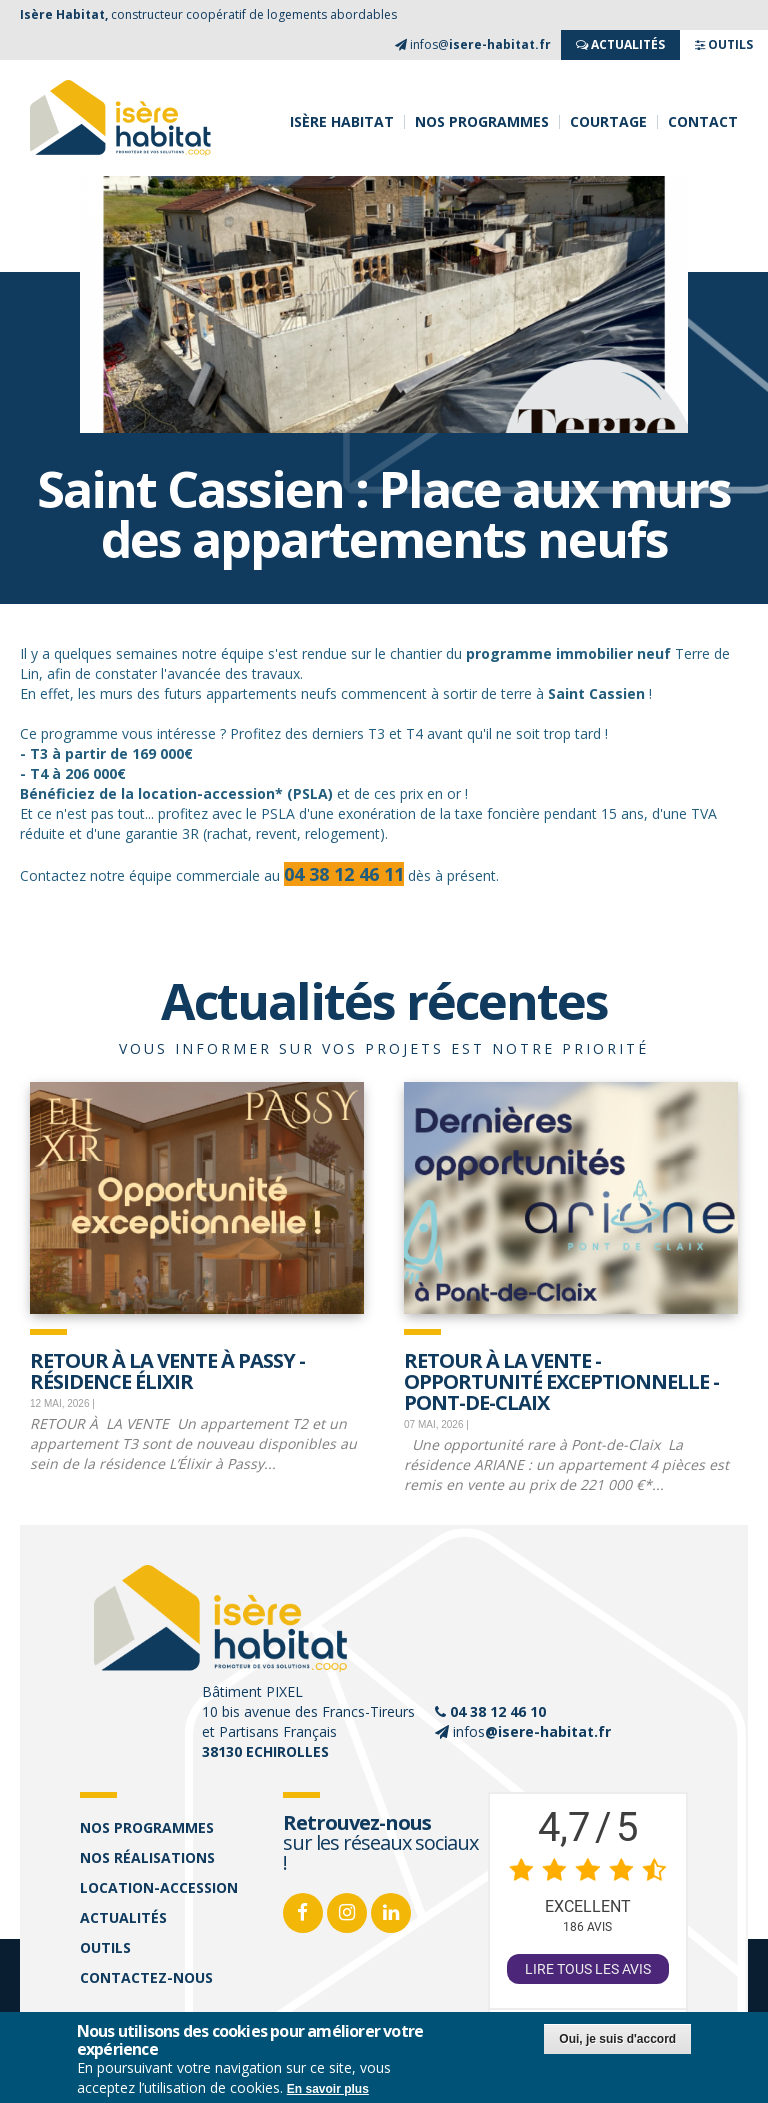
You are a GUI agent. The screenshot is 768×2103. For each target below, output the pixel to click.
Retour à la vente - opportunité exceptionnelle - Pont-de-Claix (561, 1380)
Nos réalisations (147, 1857)
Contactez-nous (146, 1977)
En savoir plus (328, 2089)
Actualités (123, 1917)
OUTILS (724, 44)
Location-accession (159, 1887)
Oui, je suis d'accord (617, 2039)
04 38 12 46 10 (498, 1711)
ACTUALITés (620, 44)
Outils (105, 1947)
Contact (703, 122)
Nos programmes (482, 122)
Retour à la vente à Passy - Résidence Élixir (167, 1369)
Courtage (608, 122)
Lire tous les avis (588, 1969)
